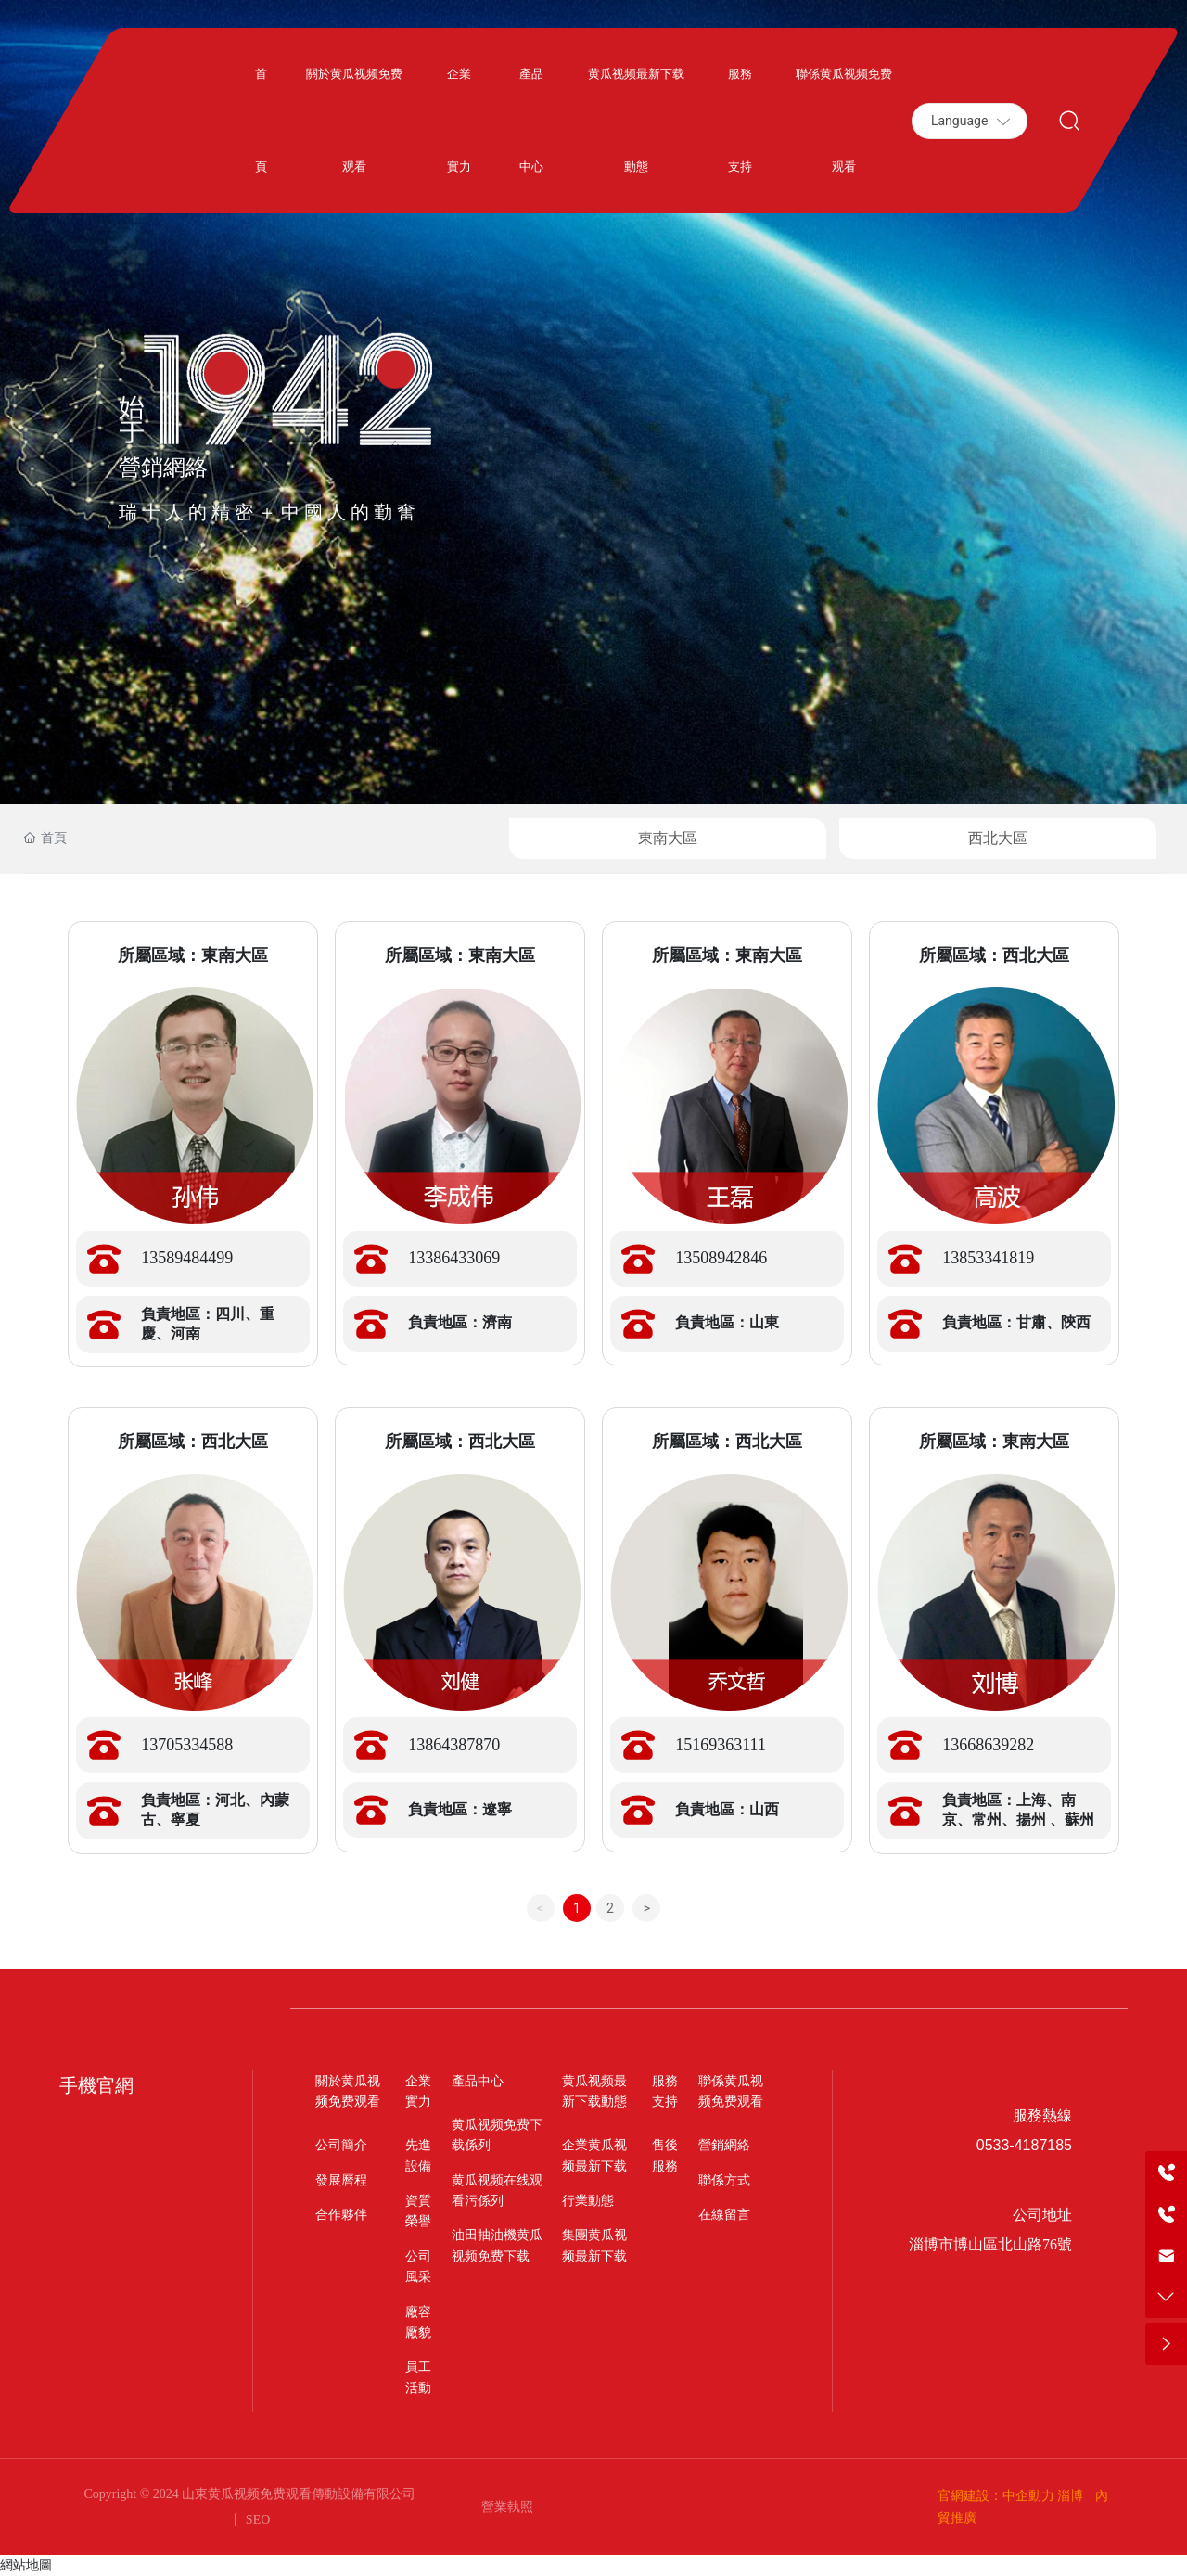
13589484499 (187, 1258)
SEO (256, 2520)
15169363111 (720, 1745)
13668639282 (988, 1745)
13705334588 (187, 1745)
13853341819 (988, 1258)
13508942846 (721, 1258)
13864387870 (454, 1745)
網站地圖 (26, 2564)
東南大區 (667, 838)
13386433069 (454, 1258)
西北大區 (997, 838)
